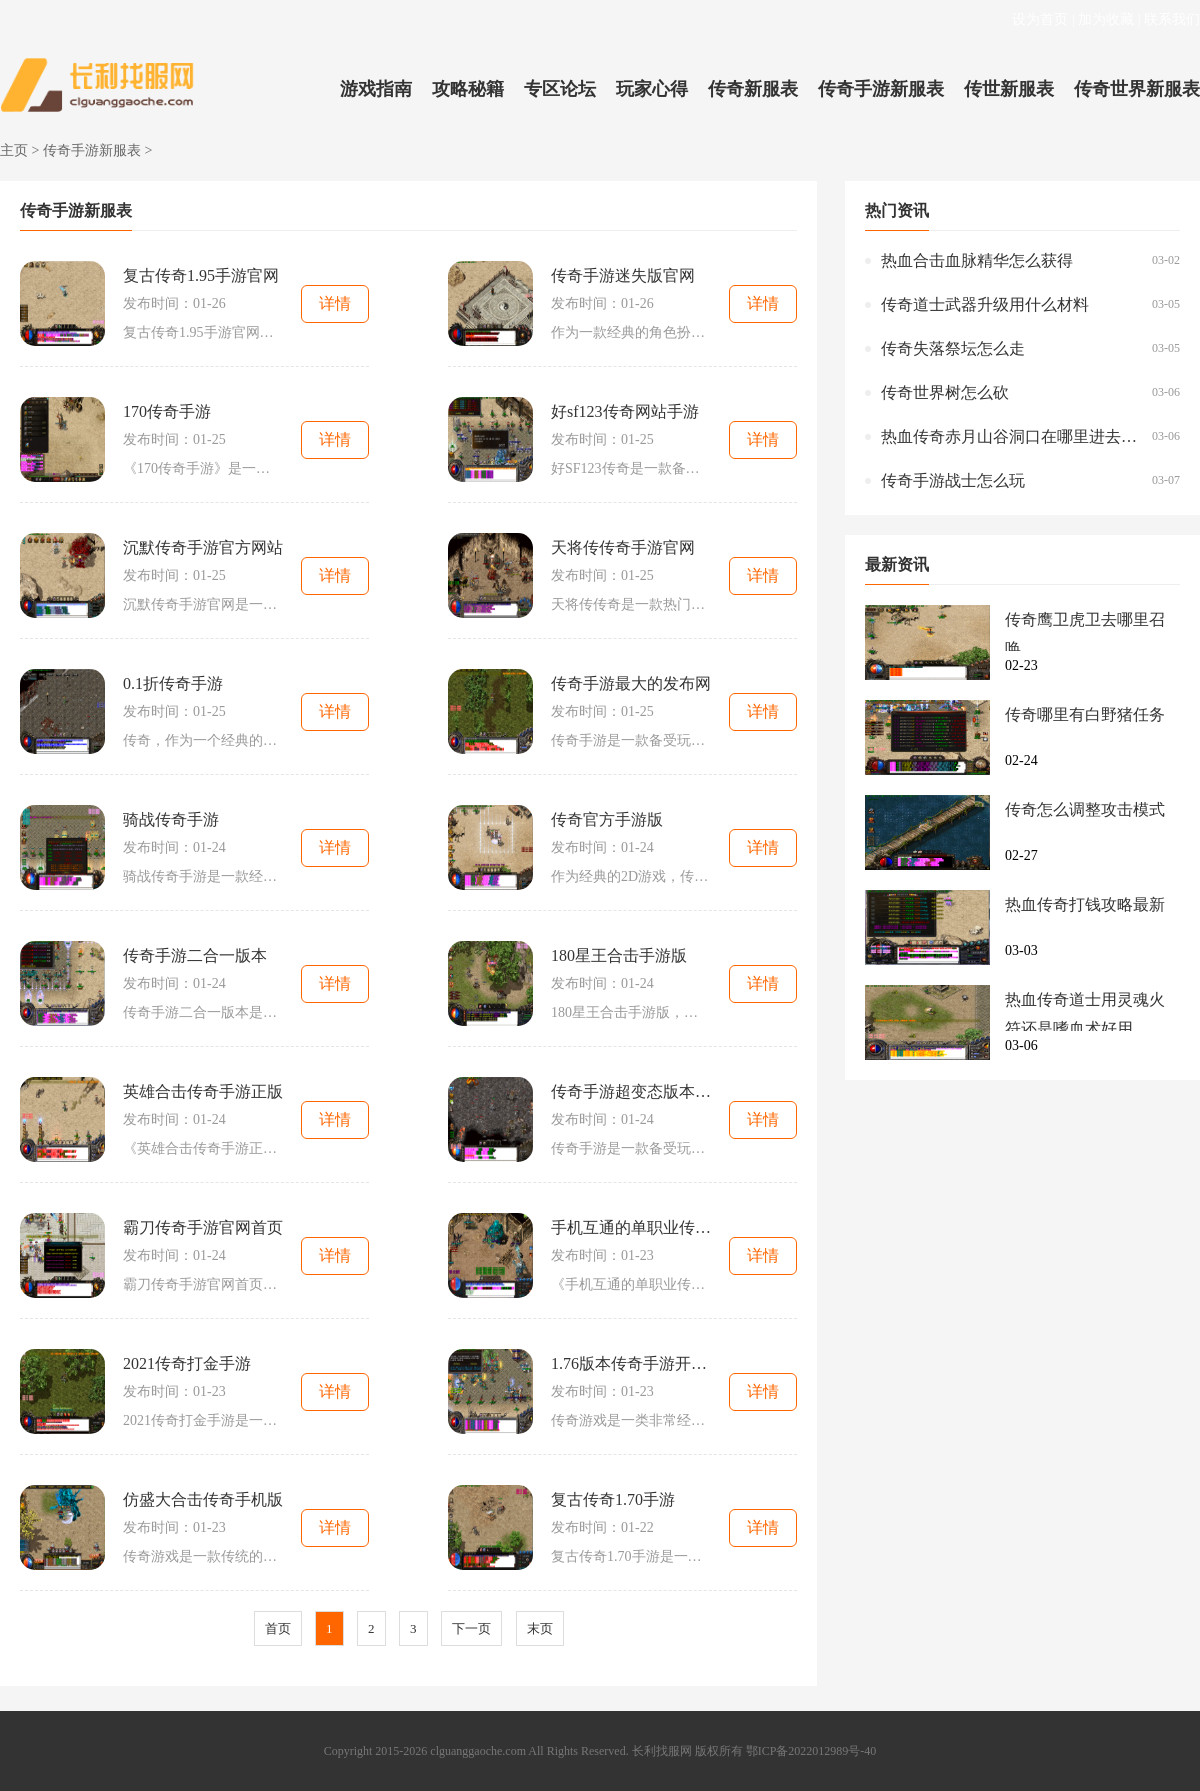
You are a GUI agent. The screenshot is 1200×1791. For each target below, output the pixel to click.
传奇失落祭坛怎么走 (953, 348)
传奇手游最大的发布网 (631, 683)
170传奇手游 (167, 411)
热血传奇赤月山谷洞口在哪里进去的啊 (1011, 436)
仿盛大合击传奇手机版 (203, 1499)
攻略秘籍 (468, 89)
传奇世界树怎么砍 (945, 392)
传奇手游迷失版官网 (623, 275)
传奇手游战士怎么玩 (953, 480)
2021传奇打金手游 (187, 1363)
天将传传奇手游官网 (623, 547)
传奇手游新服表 (881, 89)
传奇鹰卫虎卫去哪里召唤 (1085, 631)
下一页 (471, 1628)
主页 (14, 150)
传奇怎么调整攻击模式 (1085, 809)
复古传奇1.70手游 (613, 1499)
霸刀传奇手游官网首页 (203, 1227)
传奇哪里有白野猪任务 (1085, 714)
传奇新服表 (753, 89)
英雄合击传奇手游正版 (203, 1091)
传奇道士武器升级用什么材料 (985, 304)
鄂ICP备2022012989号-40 (811, 1751)
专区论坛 (560, 89)
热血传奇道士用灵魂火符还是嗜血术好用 (1085, 1011)
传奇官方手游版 (607, 819)
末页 (540, 1628)
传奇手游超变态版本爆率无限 (631, 1091)
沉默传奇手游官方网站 (203, 547)
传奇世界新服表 (1137, 89)
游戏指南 (376, 89)
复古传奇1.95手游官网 (201, 275)
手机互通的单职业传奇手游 (631, 1227)
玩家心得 (652, 89)
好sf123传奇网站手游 (625, 411)
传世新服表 (1009, 89)
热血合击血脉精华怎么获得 (977, 260)
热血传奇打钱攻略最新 (1085, 904)
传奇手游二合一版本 (195, 955)
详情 (335, 303)
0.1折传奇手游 (173, 683)
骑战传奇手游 (171, 819)
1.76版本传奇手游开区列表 (631, 1363)
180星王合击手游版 (619, 955)
